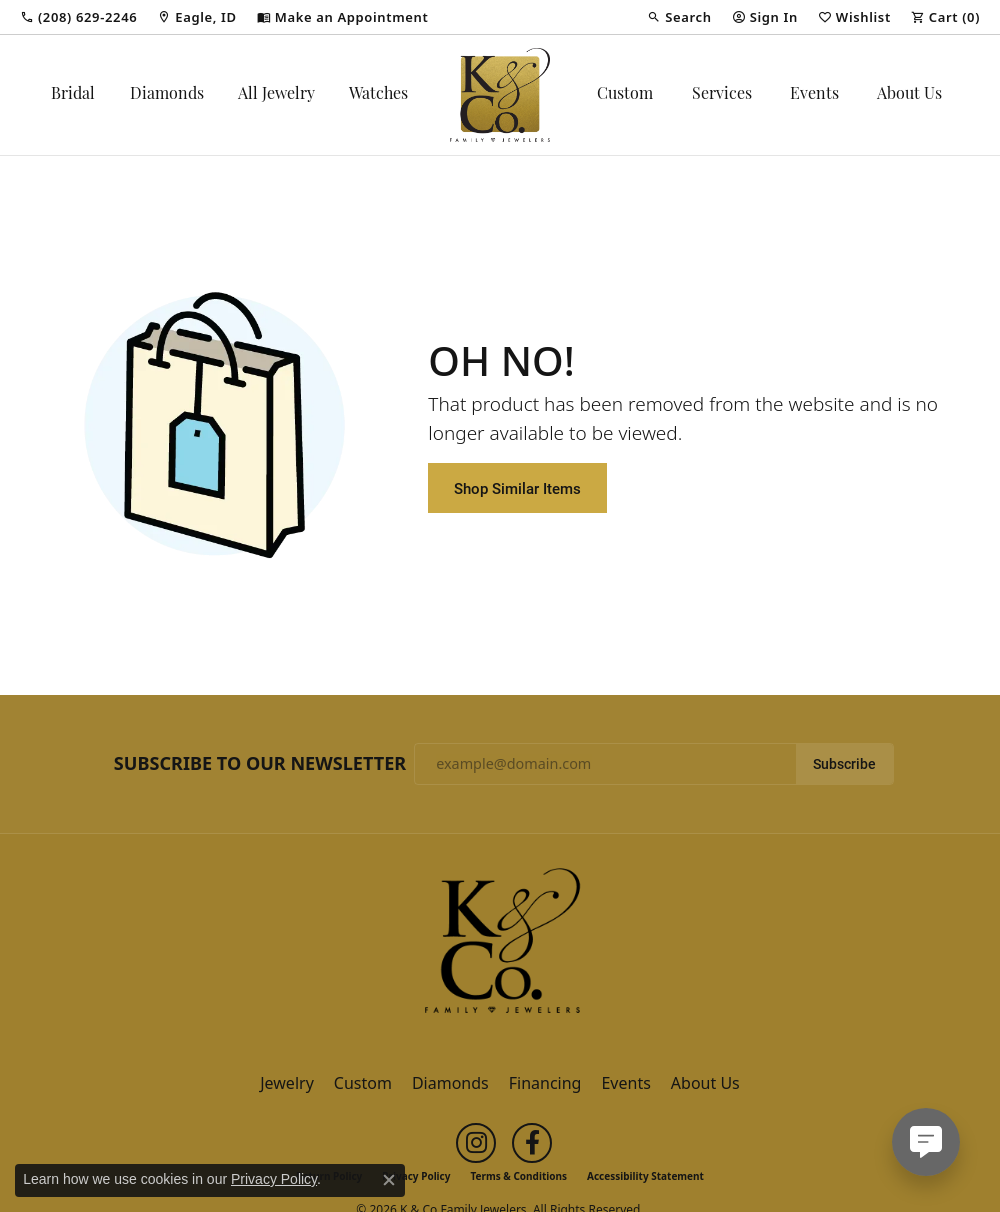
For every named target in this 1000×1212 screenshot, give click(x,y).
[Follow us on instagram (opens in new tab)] (476, 1143)
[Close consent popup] (389, 1180)
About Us (909, 95)
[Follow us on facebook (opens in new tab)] (532, 1143)
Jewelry (287, 1083)
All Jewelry (276, 95)
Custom (625, 95)
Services (722, 95)
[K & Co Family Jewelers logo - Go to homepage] (500, 95)
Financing (545, 1083)
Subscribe (844, 764)
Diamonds (167, 95)
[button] (679, 17)
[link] (78, 17)
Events (814, 95)
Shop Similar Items (517, 488)
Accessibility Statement (645, 1176)
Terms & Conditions (518, 1176)
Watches (378, 95)
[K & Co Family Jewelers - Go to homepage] (500, 947)
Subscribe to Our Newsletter (260, 764)
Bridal (73, 95)
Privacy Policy (274, 1179)
